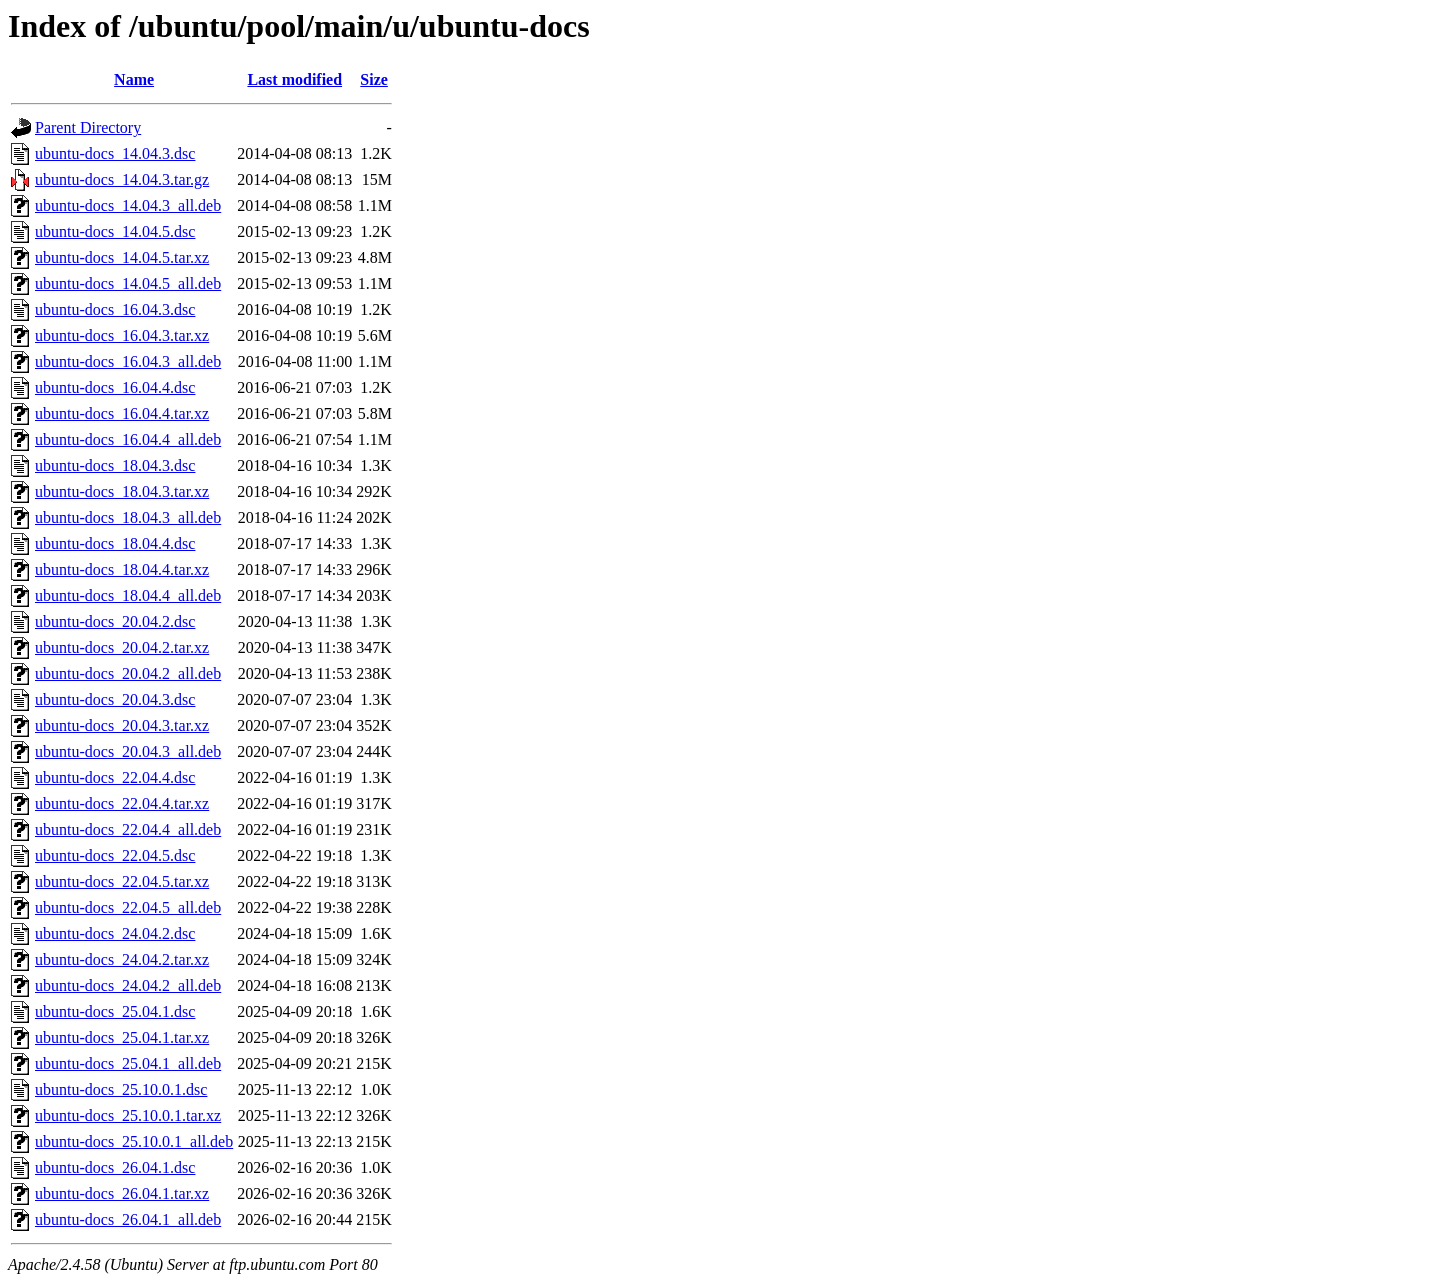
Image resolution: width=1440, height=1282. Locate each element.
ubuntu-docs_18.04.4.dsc (115, 543)
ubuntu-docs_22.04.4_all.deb (128, 829)
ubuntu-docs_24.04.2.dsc (115, 933)
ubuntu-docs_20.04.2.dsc (115, 621)
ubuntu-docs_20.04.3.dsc (115, 699)
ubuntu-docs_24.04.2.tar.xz (122, 959)
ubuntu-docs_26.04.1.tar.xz (122, 1193)
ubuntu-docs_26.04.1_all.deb (128, 1219)
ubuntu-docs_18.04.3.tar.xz (122, 491)
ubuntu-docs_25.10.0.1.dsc (121, 1089)
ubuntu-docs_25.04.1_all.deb (128, 1063)
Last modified (294, 79)
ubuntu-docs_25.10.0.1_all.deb (134, 1141)
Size (374, 79)
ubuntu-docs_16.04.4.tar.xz (122, 413)
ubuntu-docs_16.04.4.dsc (115, 387)
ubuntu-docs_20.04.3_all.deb (128, 751)
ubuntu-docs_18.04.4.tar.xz (122, 569)
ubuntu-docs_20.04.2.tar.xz (122, 647)
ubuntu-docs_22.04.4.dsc (115, 777)
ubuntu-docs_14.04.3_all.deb (128, 205)
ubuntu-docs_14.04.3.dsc (115, 153)
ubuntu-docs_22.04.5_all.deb (128, 907)
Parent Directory (88, 127)
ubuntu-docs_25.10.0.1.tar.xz (128, 1115)
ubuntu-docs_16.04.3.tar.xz (122, 335)
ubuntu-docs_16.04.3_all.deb (128, 361)
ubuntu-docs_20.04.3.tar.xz (122, 725)
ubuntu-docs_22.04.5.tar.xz (122, 881)
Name (134, 79)
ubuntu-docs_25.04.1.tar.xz (122, 1037)
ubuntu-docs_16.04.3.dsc (115, 309)
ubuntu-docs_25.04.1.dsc (115, 1011)
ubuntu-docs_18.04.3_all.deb (128, 517)
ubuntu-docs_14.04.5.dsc (115, 231)
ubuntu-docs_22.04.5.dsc (115, 855)
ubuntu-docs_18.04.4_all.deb (128, 595)
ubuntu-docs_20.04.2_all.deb (128, 673)
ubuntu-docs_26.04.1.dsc (115, 1167)
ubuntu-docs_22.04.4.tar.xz (122, 803)
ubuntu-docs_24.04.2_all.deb (128, 985)
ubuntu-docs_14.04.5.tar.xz (122, 257)
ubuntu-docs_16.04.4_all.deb (128, 439)
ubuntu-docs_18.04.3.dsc (115, 465)
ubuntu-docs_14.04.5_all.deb (128, 283)
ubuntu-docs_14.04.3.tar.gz (122, 179)
